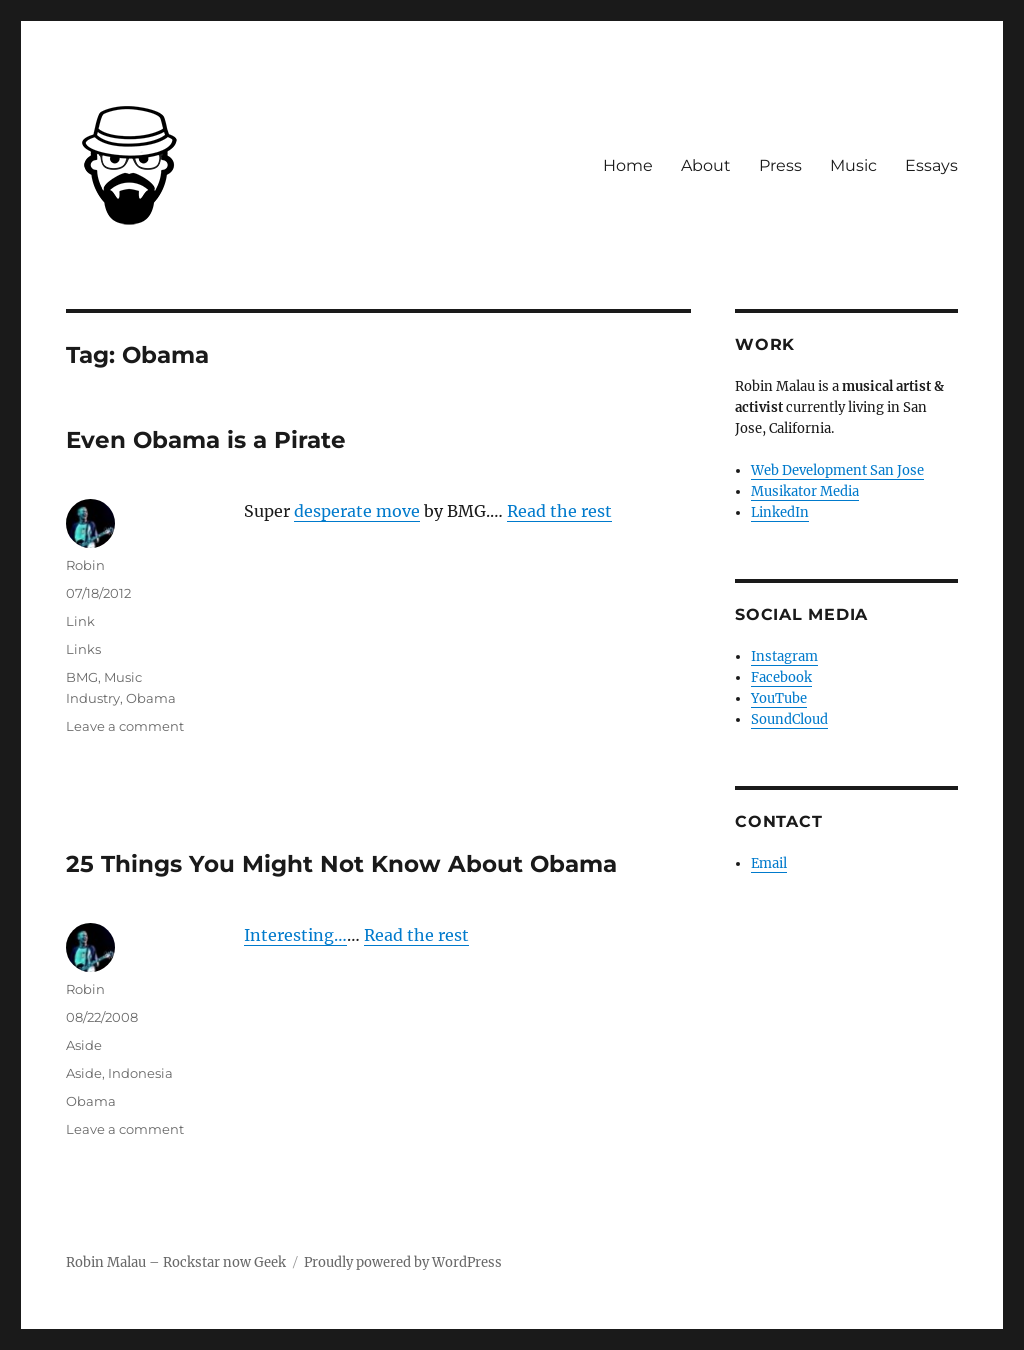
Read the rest (559, 511)
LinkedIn (780, 512)
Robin (85, 565)
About (706, 165)
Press (780, 165)
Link (80, 621)
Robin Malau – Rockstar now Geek (176, 1262)
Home (628, 165)
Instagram (784, 656)
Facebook (781, 677)
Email (769, 863)
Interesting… (295, 935)
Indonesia (140, 1073)
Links (83, 649)
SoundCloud (789, 719)
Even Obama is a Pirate (206, 440)
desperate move (357, 511)
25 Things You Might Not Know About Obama (341, 864)
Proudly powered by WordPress (403, 1262)
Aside (84, 1045)
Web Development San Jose (837, 470)
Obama (151, 698)
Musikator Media (805, 491)
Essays (931, 165)
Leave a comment (125, 726)
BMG (82, 677)
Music (853, 165)
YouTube (779, 698)
